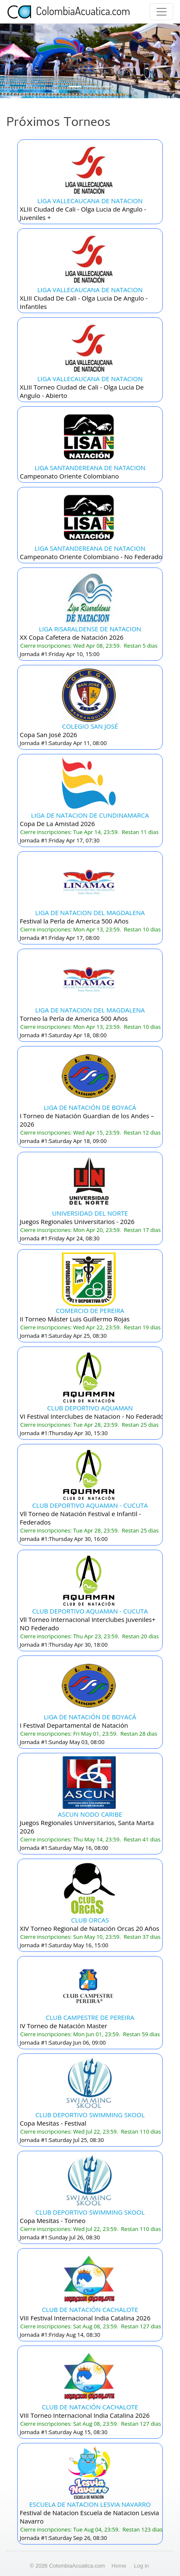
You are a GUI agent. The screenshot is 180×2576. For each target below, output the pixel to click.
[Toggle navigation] (161, 11)
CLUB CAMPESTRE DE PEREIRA (90, 2017)
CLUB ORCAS (90, 1920)
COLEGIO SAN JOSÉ (90, 726)
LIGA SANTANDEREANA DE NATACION (90, 467)
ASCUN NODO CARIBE (90, 1814)
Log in (141, 2566)
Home (118, 2566)
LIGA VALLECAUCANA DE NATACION (90, 200)
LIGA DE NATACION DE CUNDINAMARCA (90, 815)
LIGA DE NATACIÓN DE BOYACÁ (90, 1107)
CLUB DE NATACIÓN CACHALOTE (90, 2309)
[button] (13, 61)
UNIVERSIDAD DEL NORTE (90, 1213)
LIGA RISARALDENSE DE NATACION (90, 629)
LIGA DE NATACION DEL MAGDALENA (90, 912)
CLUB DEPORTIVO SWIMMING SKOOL (90, 2114)
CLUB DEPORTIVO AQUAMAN (90, 1408)
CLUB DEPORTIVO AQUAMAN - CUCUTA (90, 1505)
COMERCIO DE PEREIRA (90, 1310)
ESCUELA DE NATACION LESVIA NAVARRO (90, 2504)
